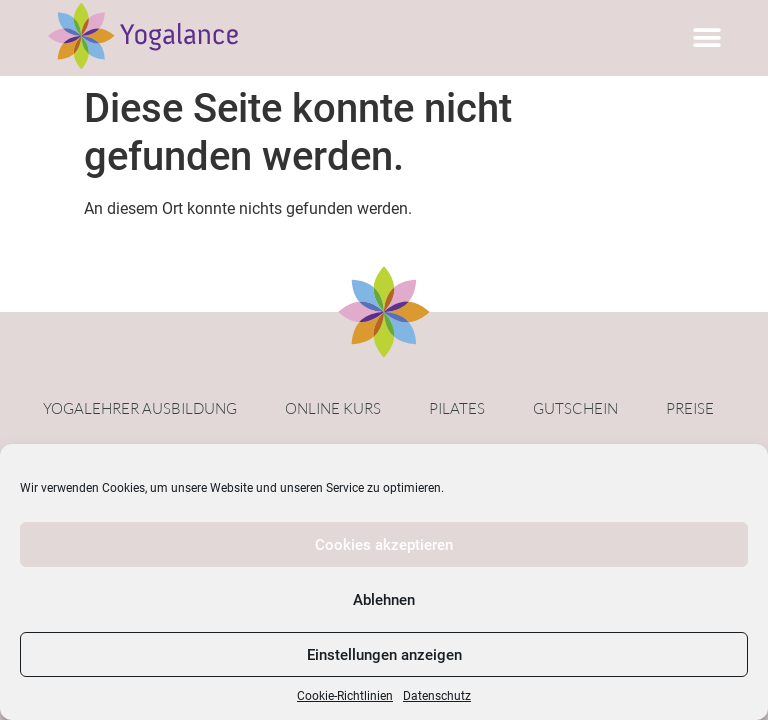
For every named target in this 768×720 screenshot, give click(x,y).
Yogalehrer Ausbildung (140, 408)
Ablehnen (384, 600)
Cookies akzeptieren (384, 545)
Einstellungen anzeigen (384, 655)
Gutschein (575, 408)
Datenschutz (437, 696)
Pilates (457, 408)
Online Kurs (333, 408)
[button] (707, 37)
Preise (690, 408)
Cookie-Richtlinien (345, 696)
